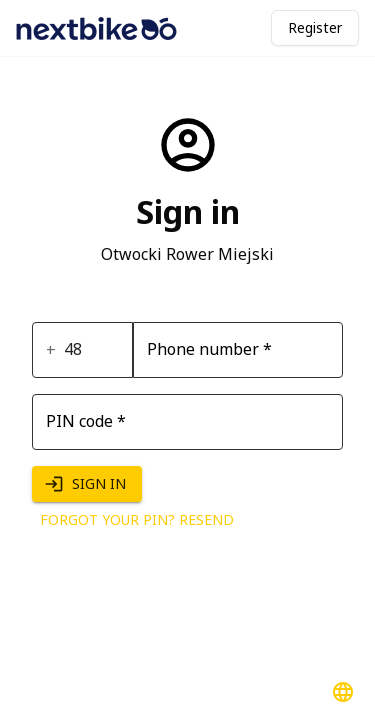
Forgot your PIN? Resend (137, 520)
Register (315, 27)
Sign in (87, 484)
